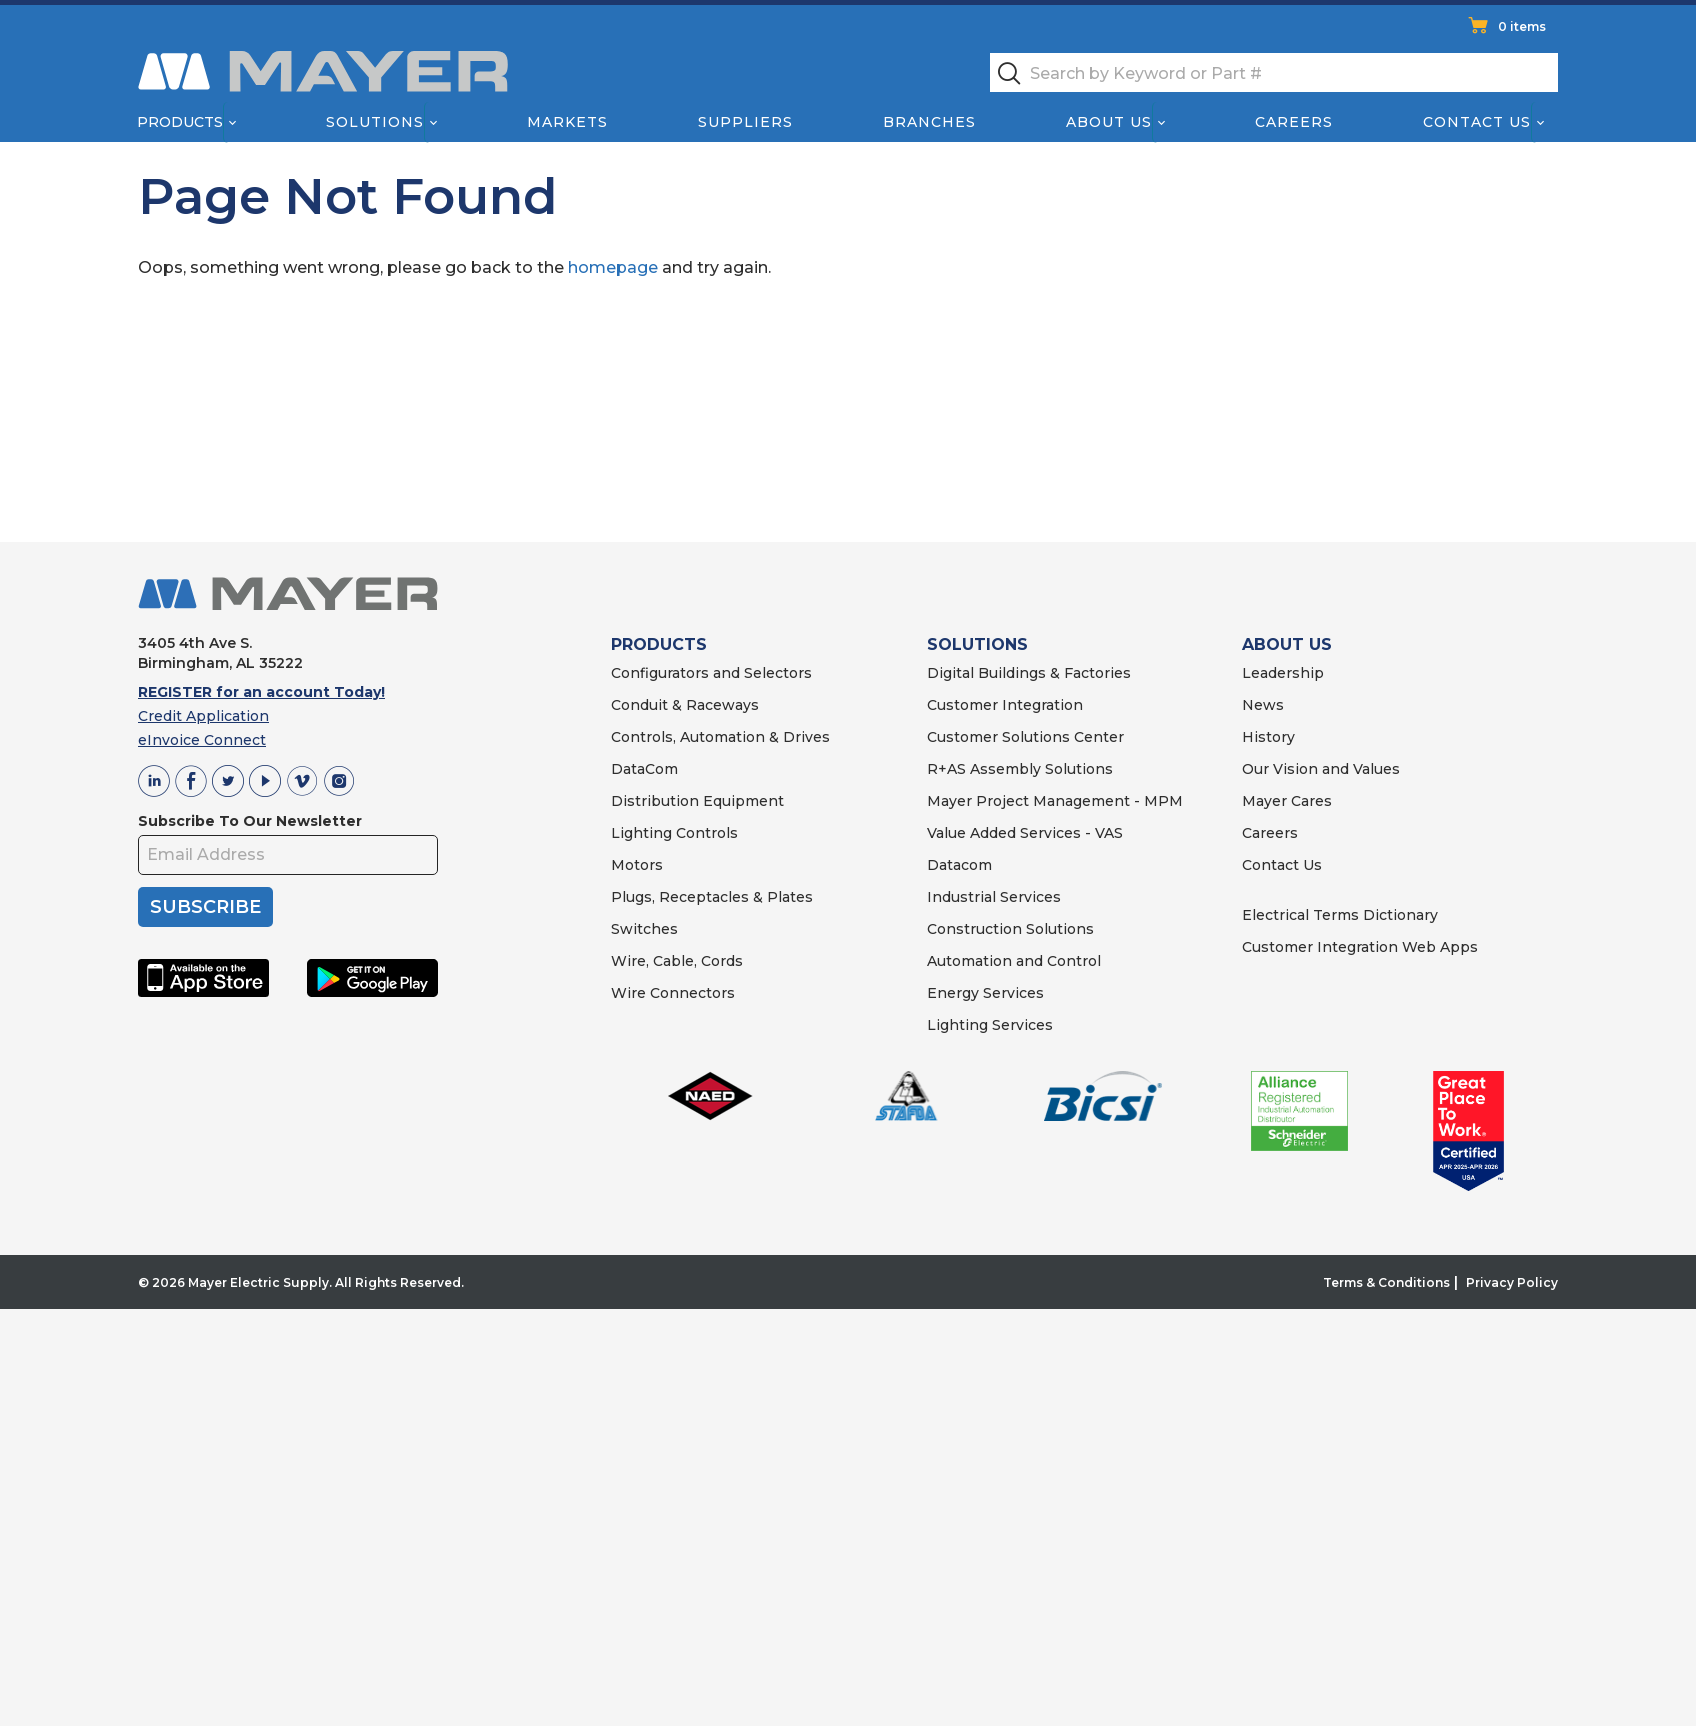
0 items (1522, 26)
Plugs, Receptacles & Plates (712, 897)
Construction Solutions (1010, 929)
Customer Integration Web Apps (1360, 947)
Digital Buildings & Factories (1029, 673)
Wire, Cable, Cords (677, 961)
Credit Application (203, 716)
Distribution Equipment (697, 801)
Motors (637, 865)
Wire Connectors (673, 993)
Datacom (959, 865)
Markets (566, 122)
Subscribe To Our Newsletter (250, 821)
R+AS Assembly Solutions (1020, 769)
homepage (613, 267)
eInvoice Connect (202, 740)
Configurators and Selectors (711, 673)
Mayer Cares (1287, 801)
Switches (644, 929)
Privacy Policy (1512, 1282)
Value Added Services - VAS (1025, 833)
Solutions (375, 122)
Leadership (1283, 673)
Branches (929, 122)
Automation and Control (1014, 961)
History (1268, 737)
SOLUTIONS (977, 644)
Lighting (641, 833)
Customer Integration (1005, 705)
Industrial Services (994, 897)
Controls (705, 833)
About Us (1110, 122)
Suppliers (745, 122)
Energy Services (985, 993)
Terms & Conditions (1386, 1282)
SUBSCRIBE (205, 907)
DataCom (644, 769)
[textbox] (1274, 72)
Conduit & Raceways (685, 705)
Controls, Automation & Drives (720, 737)
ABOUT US (1287, 644)
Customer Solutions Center (1025, 737)
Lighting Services (990, 1025)
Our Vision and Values (1321, 769)
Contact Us (1478, 122)
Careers (1294, 122)
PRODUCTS (659, 644)
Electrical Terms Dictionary (1340, 915)
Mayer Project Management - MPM (1055, 801)
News (1263, 705)
